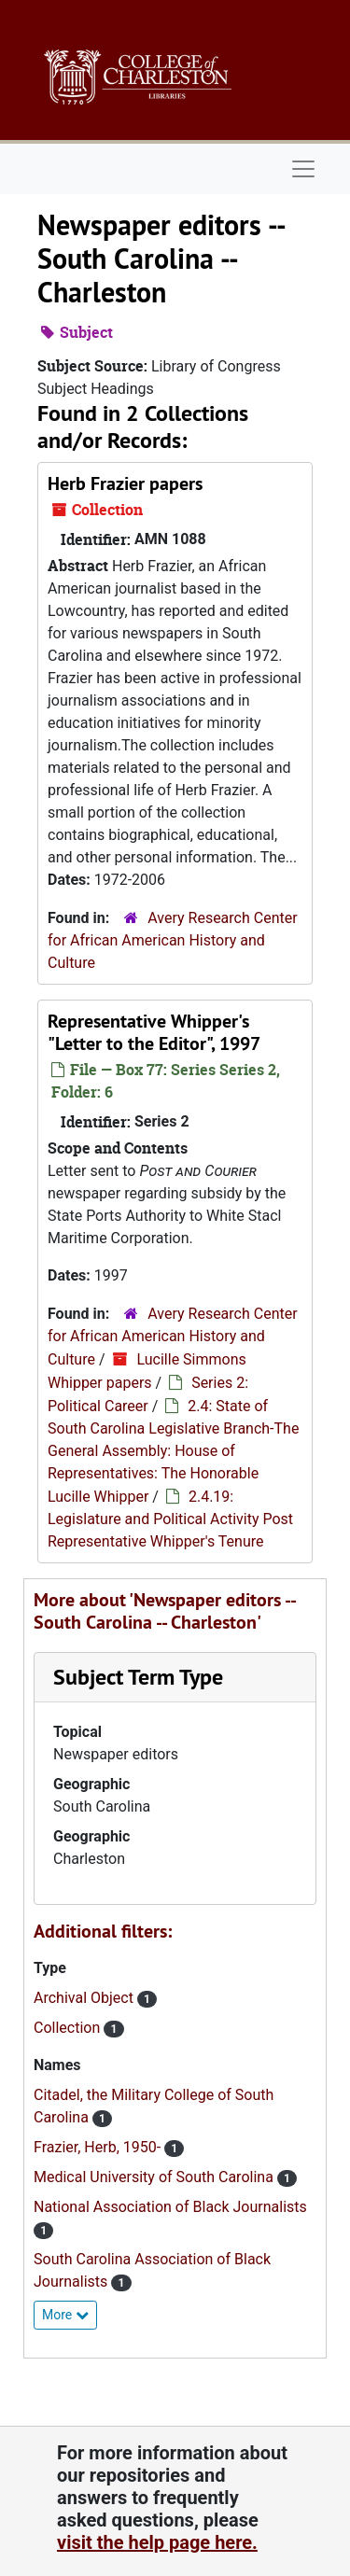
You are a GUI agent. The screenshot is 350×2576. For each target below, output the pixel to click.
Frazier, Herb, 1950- (99, 2147)
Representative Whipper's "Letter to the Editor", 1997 (154, 1032)
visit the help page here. (157, 2542)
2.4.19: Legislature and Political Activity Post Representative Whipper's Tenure (170, 1519)
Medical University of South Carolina (155, 2177)
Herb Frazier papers (125, 483)
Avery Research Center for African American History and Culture (173, 940)
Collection (69, 2028)
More (65, 2314)
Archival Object (85, 1998)
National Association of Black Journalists (170, 2207)
